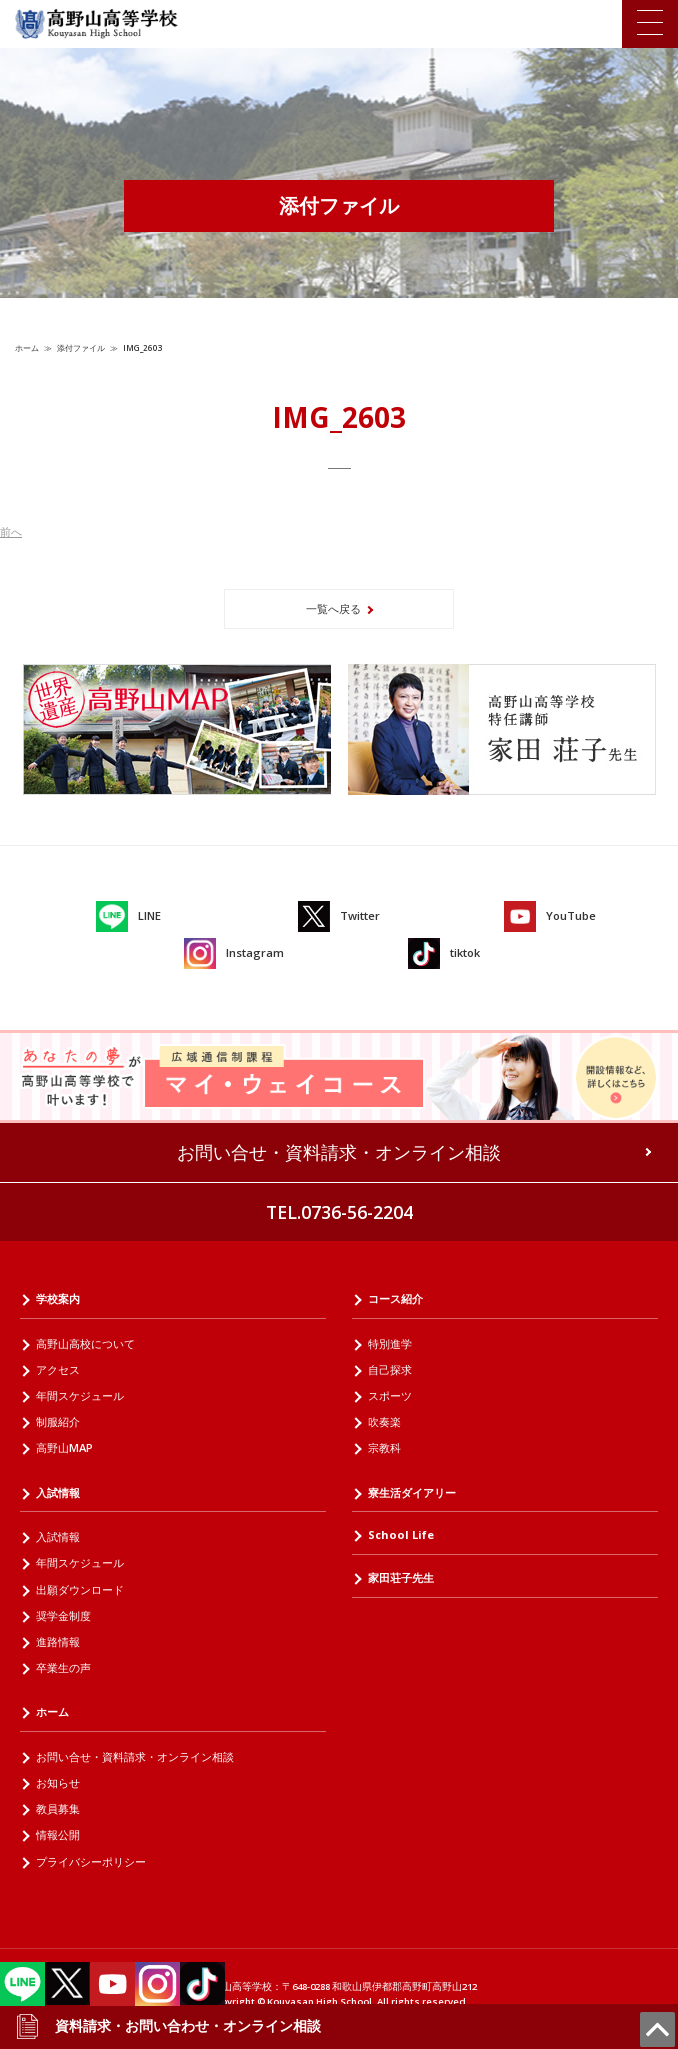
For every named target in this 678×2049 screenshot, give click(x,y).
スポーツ (390, 1395)
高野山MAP (64, 1447)
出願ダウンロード (80, 1589)
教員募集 (58, 1808)
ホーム (27, 347)
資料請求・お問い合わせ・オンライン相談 (168, 2026)
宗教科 (384, 1447)
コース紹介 (395, 1298)
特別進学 (390, 1343)
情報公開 (58, 1834)
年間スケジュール (80, 1395)
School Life (401, 1534)
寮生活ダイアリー (412, 1492)
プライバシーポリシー (91, 1861)
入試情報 (58, 1492)
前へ (11, 531)
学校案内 (58, 1298)
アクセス (58, 1369)
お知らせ (58, 1782)
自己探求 (390, 1369)
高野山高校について (85, 1343)
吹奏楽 (384, 1421)
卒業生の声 (63, 1667)
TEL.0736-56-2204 (339, 1212)
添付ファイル (81, 347)
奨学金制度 (63, 1615)
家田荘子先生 (401, 1577)
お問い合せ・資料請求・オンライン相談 (339, 1152)
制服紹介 (58, 1421)
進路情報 (58, 1641)
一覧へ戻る (333, 608)
